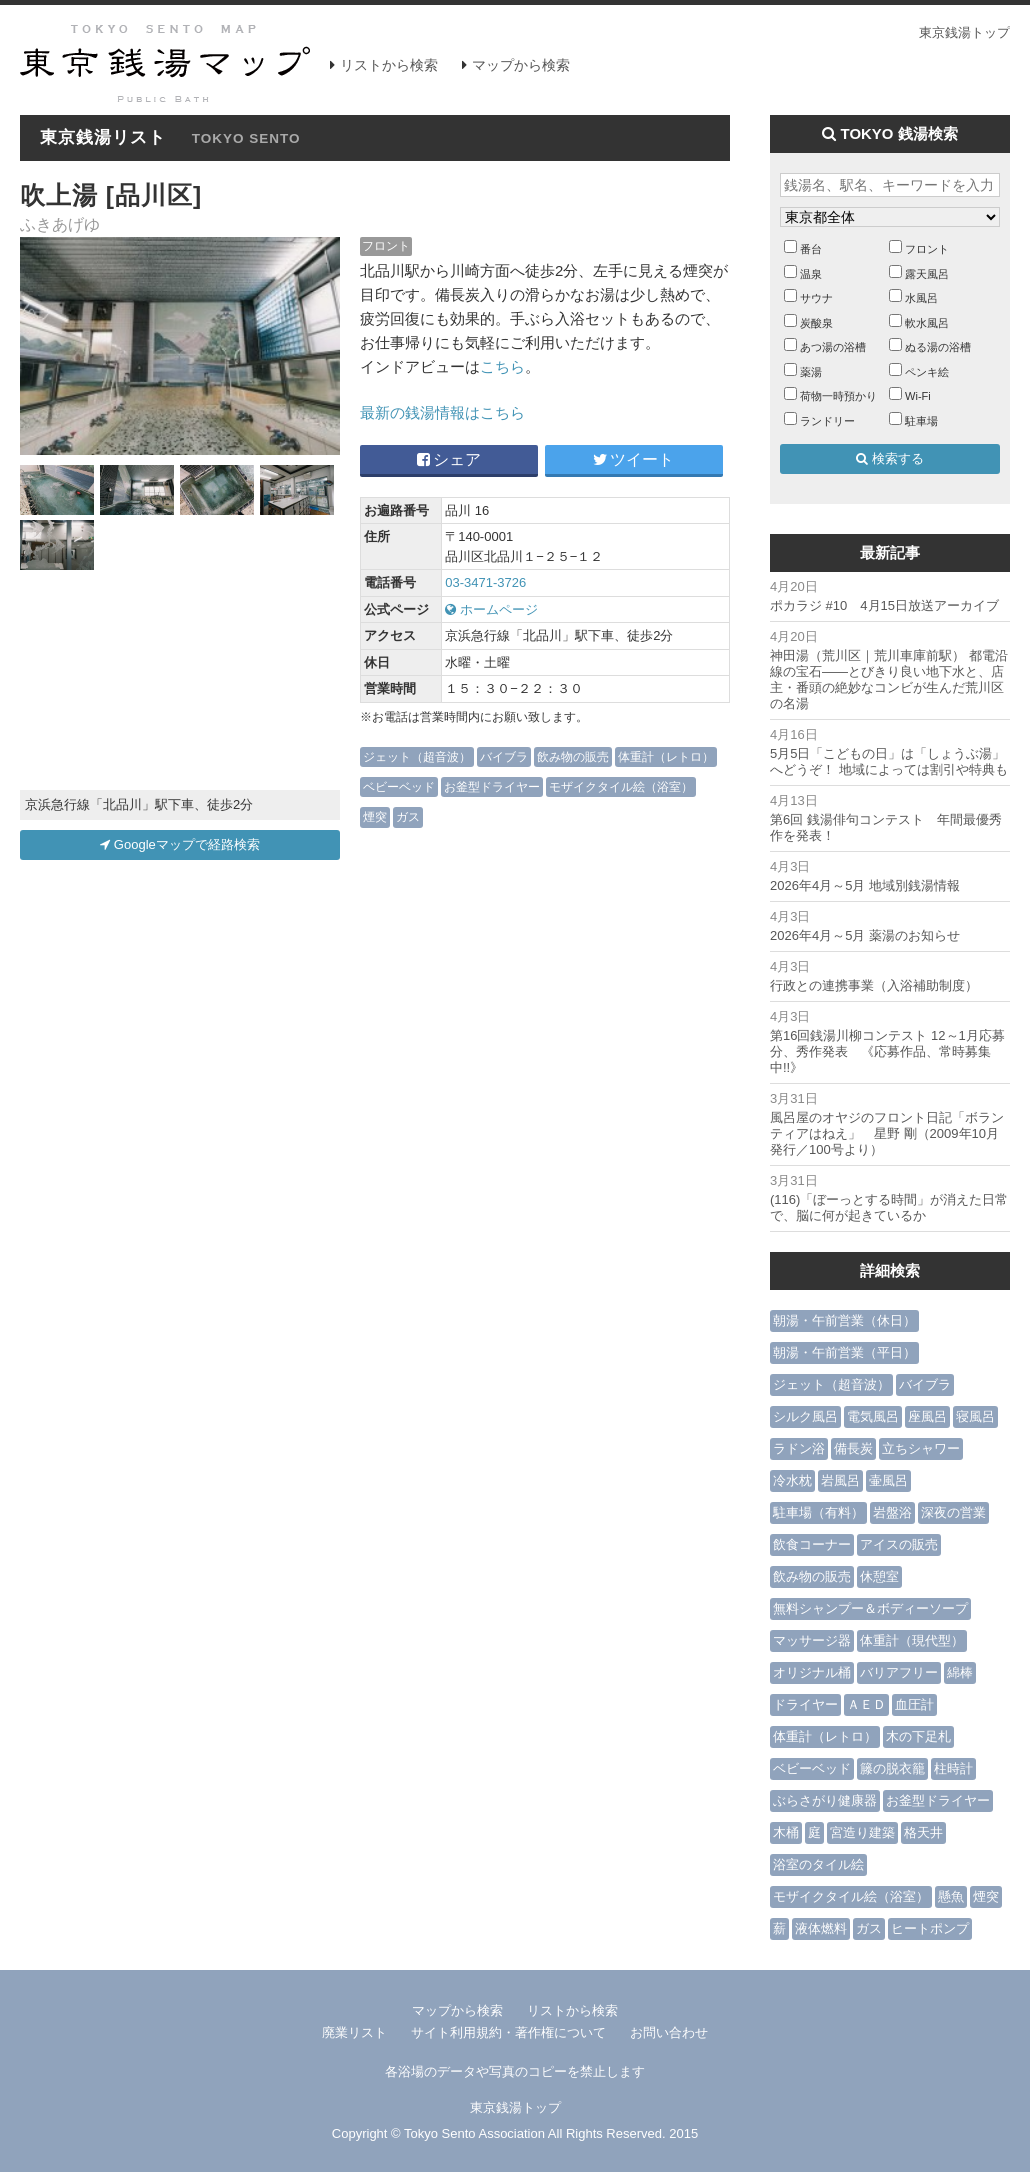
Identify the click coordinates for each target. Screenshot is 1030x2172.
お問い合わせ (669, 2032)
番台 (811, 249)
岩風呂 (840, 1480)
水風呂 (921, 298)
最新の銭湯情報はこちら (442, 412)
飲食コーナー (812, 1544)
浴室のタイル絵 (818, 1864)
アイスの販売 (899, 1544)
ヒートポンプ (930, 1928)
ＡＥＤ (866, 1704)
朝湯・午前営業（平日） (844, 1352)
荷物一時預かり (838, 396)
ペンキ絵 (927, 372)
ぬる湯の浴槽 (938, 347)
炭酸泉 (816, 323)
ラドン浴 (799, 1448)
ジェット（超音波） (417, 756)
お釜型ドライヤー (492, 786)
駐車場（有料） (818, 1512)
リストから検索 (389, 65)
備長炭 (853, 1448)
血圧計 (914, 1704)
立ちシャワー (921, 1448)
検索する (890, 458)
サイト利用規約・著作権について (508, 2032)
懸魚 (951, 1896)
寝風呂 (975, 1416)
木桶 (786, 1832)
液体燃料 (821, 1928)
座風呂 (927, 1416)
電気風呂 (873, 1416)
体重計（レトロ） (666, 756)
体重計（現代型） (912, 1640)
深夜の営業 (953, 1512)
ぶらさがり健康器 (825, 1800)
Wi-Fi (918, 396)
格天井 (923, 1832)
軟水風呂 (927, 323)
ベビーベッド (399, 786)
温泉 (811, 274)
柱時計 (953, 1768)
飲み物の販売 (573, 756)
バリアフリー (899, 1672)
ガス (408, 816)
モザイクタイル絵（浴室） (621, 786)
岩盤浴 (892, 1512)
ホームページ (491, 609)
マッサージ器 (812, 1640)
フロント (386, 245)
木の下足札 (918, 1736)
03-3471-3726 (485, 582)
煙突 (375, 816)
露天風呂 (927, 274)
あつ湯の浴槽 (833, 347)
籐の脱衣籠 (892, 1768)
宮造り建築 (862, 1832)
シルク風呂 (805, 1416)
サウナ (816, 298)
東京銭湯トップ (964, 32)
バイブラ (504, 756)
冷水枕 (792, 1480)
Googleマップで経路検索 (180, 844)
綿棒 (960, 1672)
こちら (502, 366)
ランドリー (827, 421)
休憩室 (879, 1576)
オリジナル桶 (812, 1672)
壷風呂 (888, 1480)
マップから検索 (521, 65)
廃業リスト (354, 2032)
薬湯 (811, 372)
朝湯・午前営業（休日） (844, 1320)
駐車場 (921, 421)
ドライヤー (805, 1704)
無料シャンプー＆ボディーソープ (870, 1608)
